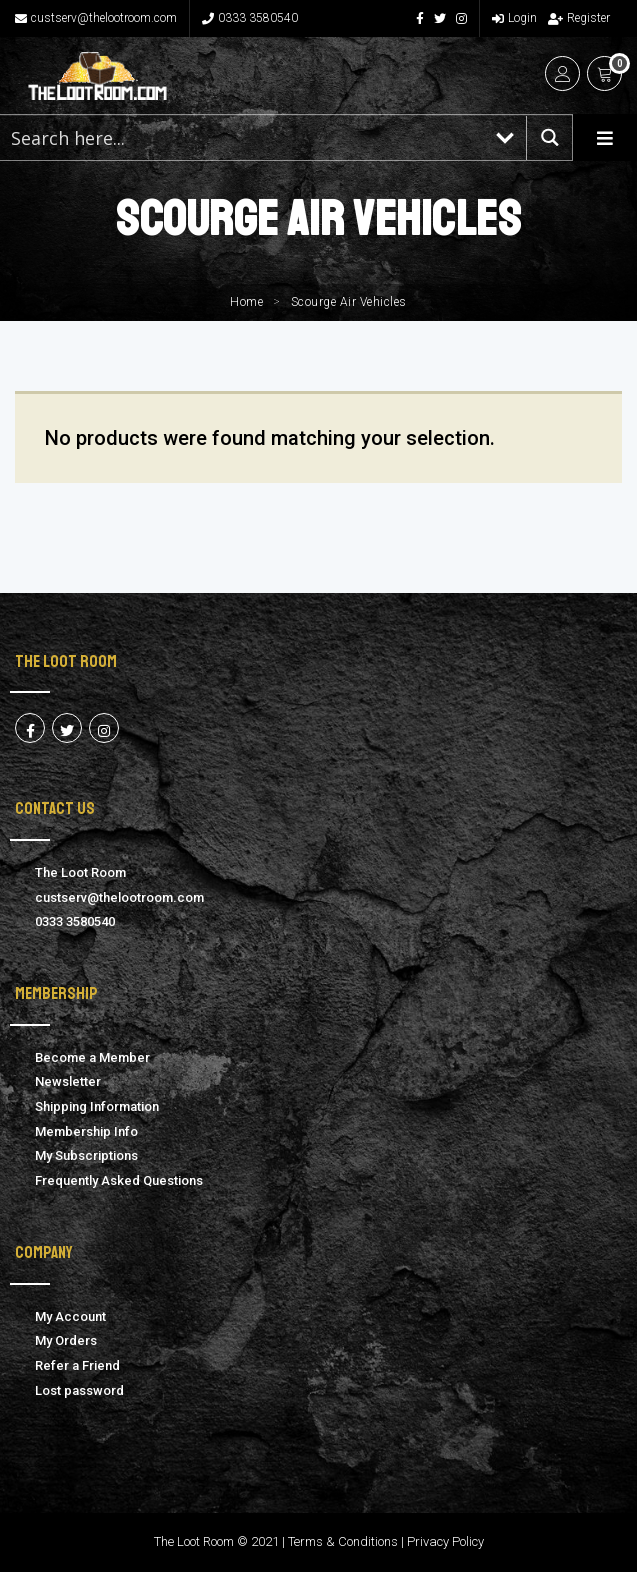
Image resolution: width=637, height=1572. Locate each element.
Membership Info (86, 1131)
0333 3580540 (250, 18)
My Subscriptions (86, 1155)
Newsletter (68, 1081)
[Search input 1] (242, 137)
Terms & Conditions (343, 1541)
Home (246, 302)
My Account (70, 1316)
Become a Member (92, 1057)
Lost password (79, 1390)
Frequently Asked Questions (119, 1180)
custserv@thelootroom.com (96, 18)
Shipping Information (97, 1106)
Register (579, 18)
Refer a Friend (77, 1365)
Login (514, 18)
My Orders (66, 1340)
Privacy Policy (445, 1541)
